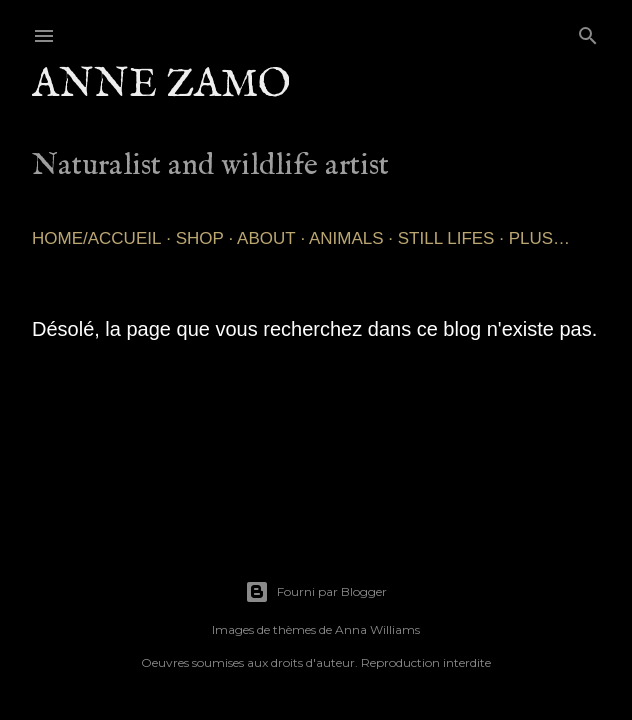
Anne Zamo (161, 85)
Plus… (539, 238)
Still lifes (446, 238)
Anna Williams (377, 629)
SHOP (200, 238)
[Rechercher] (588, 31)
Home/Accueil (96, 238)
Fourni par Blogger (316, 592)
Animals (346, 238)
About (266, 238)
